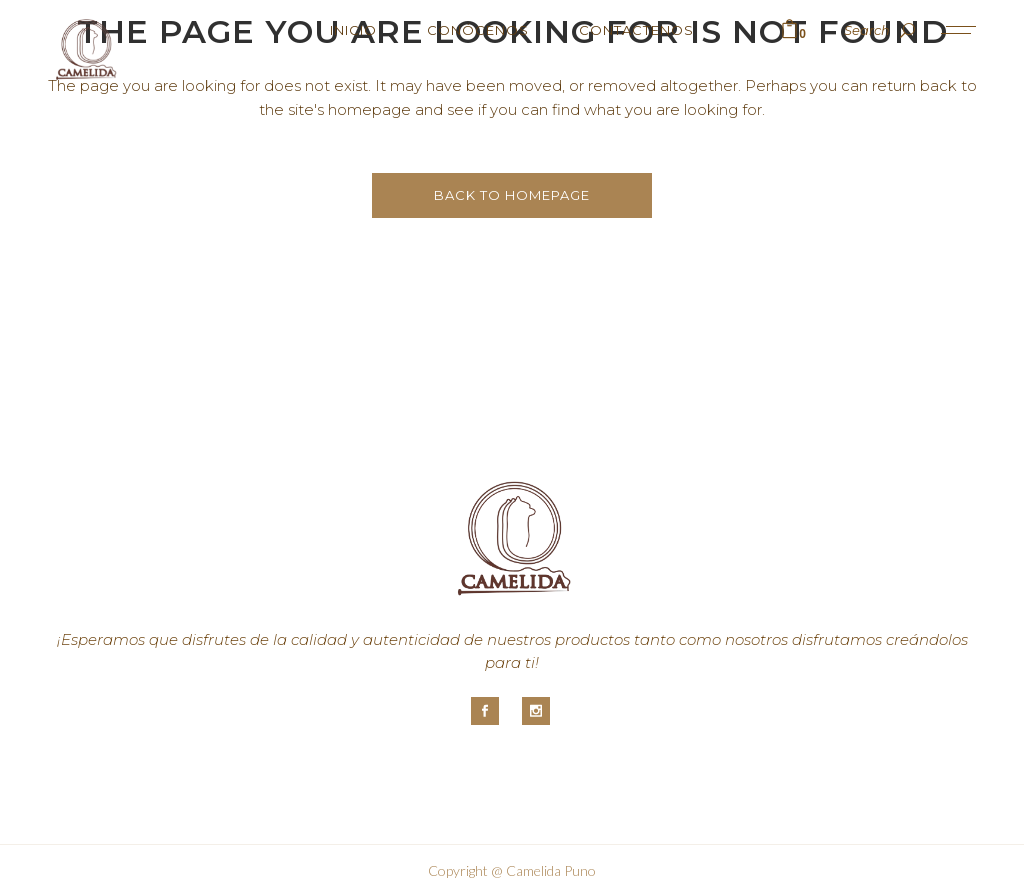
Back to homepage (512, 195)
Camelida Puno (551, 870)
